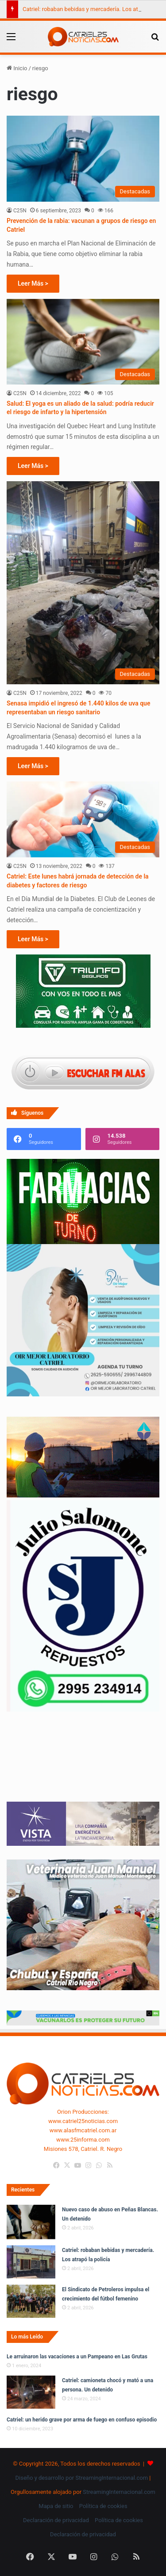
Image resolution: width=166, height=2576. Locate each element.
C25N (20, 210)
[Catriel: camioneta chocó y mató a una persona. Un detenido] (31, 2392)
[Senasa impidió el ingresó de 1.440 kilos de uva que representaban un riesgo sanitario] (83, 582)
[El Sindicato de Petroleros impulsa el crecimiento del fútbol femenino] (31, 2301)
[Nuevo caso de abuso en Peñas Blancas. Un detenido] (31, 2222)
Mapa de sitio (56, 2506)
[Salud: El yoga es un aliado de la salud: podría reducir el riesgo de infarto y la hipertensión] (83, 342)
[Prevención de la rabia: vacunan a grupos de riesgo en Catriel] (83, 159)
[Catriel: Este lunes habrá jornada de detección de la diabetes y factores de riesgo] (83, 819)
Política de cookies (103, 2506)
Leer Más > (33, 283)
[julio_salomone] (83, 1709)
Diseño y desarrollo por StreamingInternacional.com (81, 2477)
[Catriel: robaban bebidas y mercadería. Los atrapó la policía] (31, 2261)
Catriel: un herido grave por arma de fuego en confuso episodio (82, 2420)
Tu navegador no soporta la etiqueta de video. (83, 1765)
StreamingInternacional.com (119, 2492)
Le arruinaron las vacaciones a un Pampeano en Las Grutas (77, 2356)
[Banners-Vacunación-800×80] (83, 2023)
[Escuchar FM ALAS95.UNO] (83, 1073)
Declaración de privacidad (56, 2520)
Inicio (17, 68)
